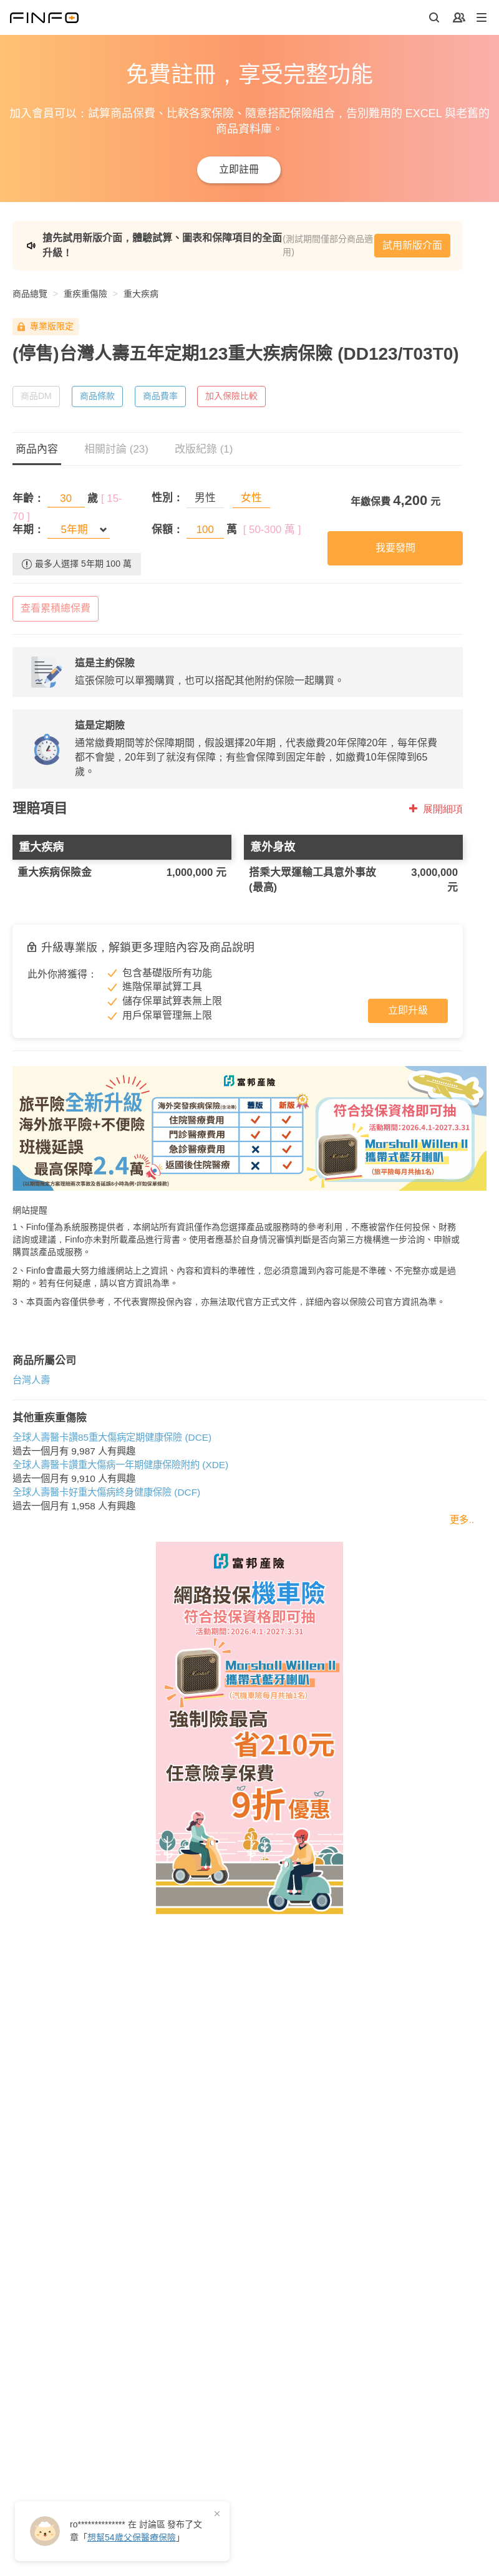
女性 (251, 498)
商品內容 (37, 449)
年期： (28, 530)
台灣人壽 (31, 1380)
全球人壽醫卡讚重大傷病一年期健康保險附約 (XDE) (120, 1464)
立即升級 (408, 1010)
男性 (205, 498)
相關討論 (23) (116, 449)
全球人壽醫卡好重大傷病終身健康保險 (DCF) (106, 1492)
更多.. (462, 1519)
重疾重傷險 (85, 294)
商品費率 (160, 396)
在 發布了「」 (136, 2530)
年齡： (28, 498)
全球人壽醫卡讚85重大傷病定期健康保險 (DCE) (111, 1437)
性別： (167, 498)
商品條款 (97, 396)
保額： (167, 530)
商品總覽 (29, 294)
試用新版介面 (412, 245)
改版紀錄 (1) (204, 449)
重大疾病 (141, 294)
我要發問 (395, 547)
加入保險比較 (231, 396)
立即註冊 (239, 169)
